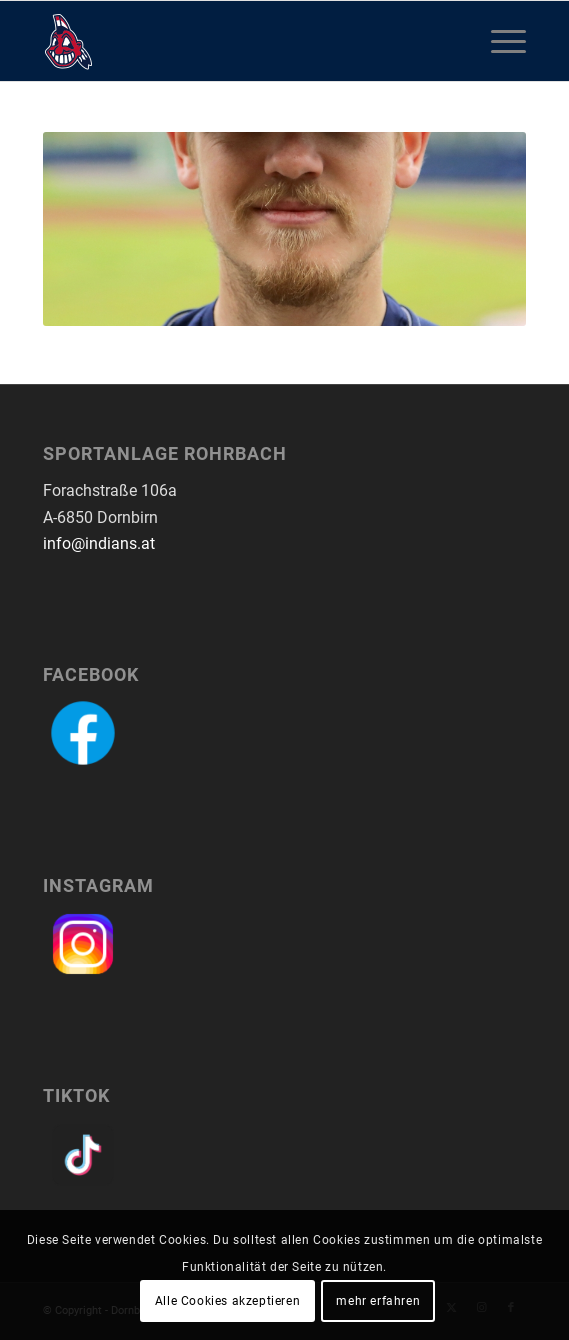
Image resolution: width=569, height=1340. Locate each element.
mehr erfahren (378, 1301)
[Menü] (498, 41)
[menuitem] (498, 41)
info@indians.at (99, 543)
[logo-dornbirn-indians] (236, 41)
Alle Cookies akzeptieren (227, 1301)
